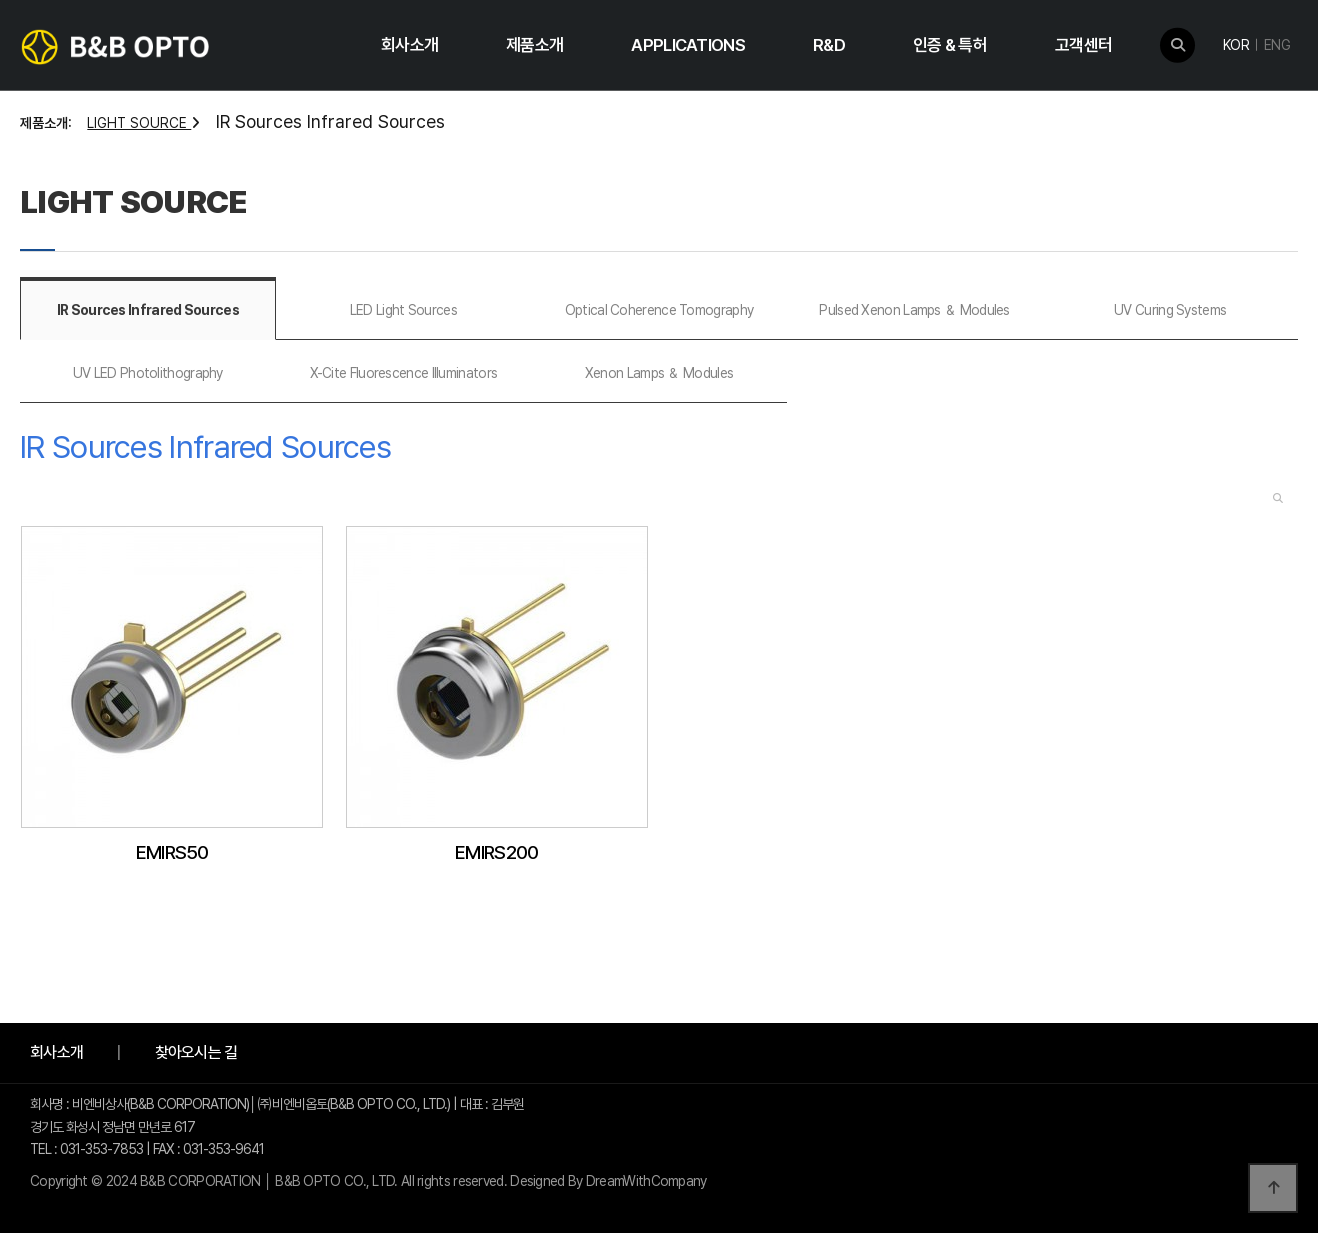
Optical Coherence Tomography (659, 310)
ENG (1277, 45)
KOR (1236, 45)
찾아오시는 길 (196, 1052)
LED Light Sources (403, 310)
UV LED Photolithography (148, 373)
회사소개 (56, 1052)
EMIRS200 (496, 852)
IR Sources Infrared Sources (148, 310)
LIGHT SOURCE (143, 123)
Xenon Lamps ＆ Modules (659, 373)
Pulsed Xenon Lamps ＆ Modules (914, 310)
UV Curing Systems (1170, 310)
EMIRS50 (172, 852)
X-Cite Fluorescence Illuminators (404, 373)
